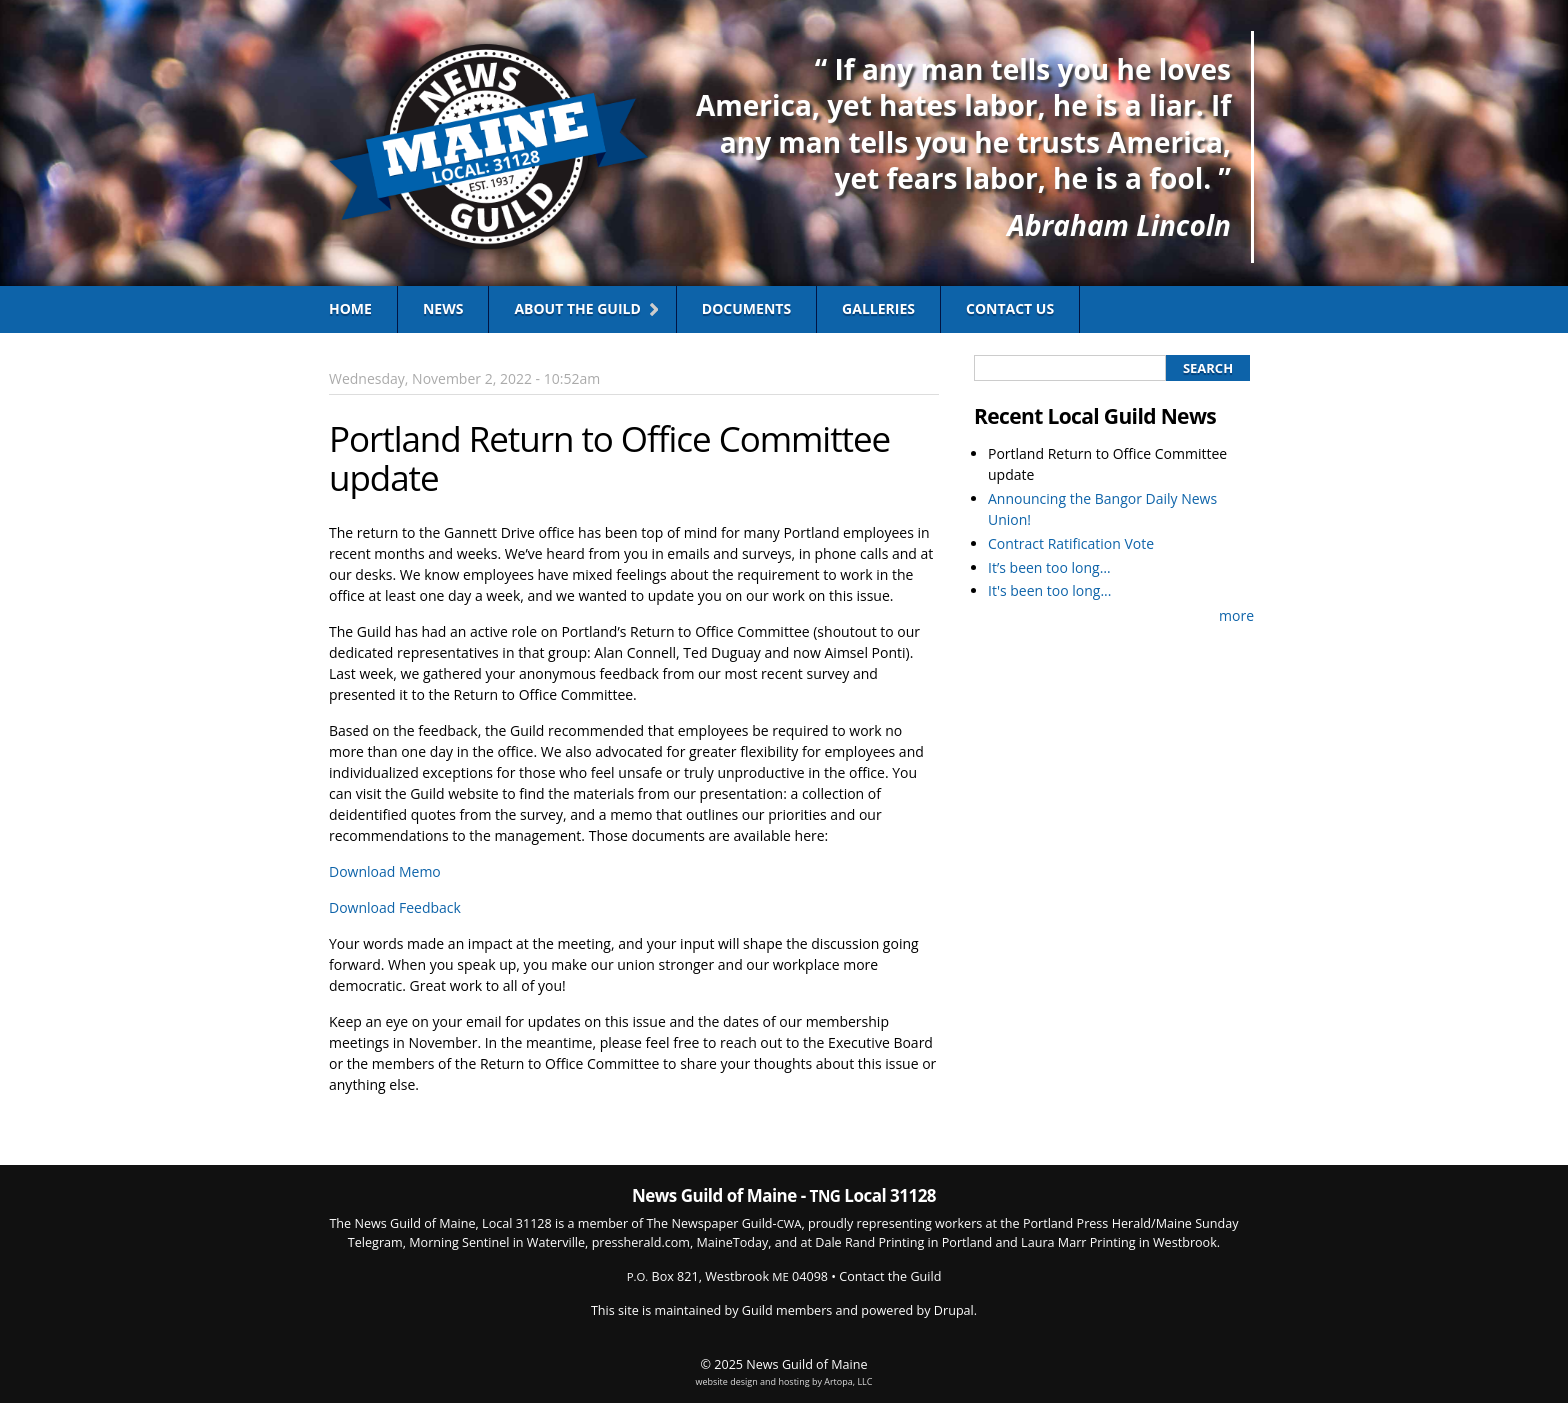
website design (727, 1381)
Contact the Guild (890, 1276)
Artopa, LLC (848, 1381)
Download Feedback (395, 907)
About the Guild (577, 308)
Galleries (878, 308)
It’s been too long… (1049, 567)
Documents (746, 308)
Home (350, 308)
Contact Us (1010, 308)
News (443, 308)
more (1236, 615)
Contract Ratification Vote (1071, 543)
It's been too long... (1049, 590)
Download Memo (385, 871)
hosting (793, 1381)
